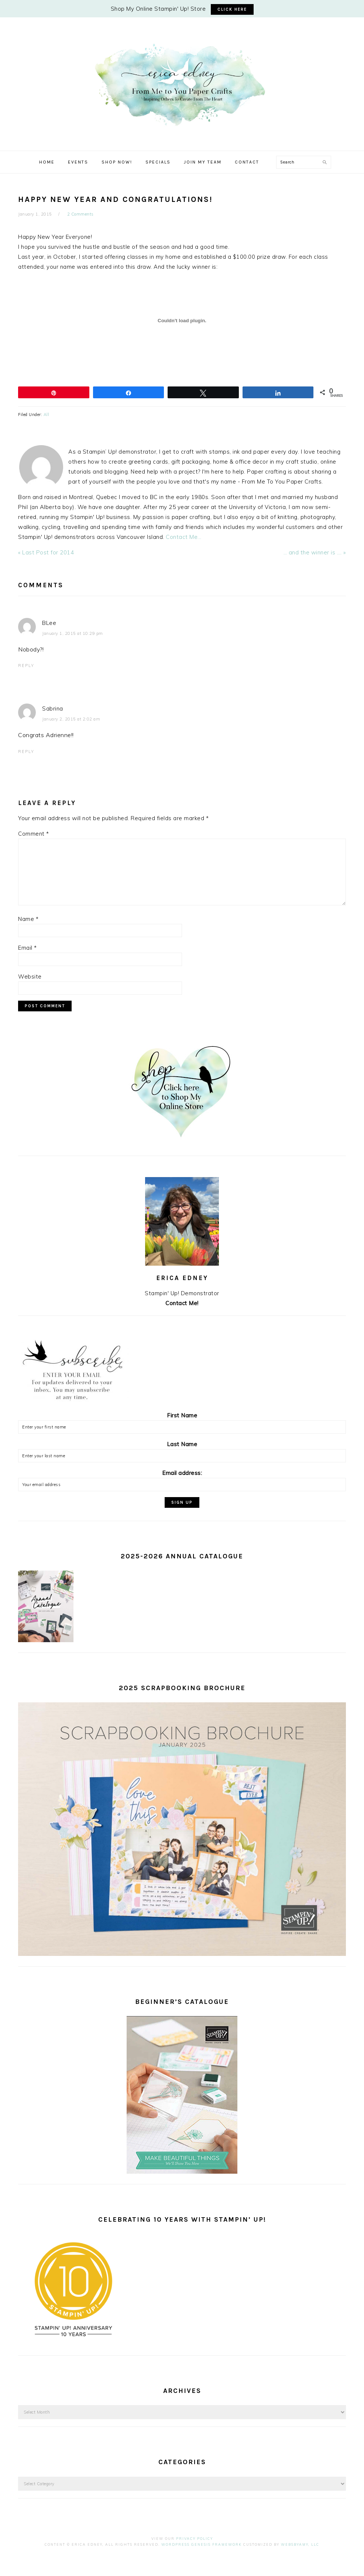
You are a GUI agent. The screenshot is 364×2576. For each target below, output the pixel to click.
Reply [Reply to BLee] (26, 665)
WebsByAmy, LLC (300, 2544)
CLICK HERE (232, 9)
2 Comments (80, 214)
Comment (33, 833)
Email (27, 947)
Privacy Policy (194, 2539)
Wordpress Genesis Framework (201, 2544)
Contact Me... (184, 536)
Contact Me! (182, 1303)
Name (28, 918)
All (46, 414)
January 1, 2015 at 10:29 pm (72, 633)
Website (30, 976)
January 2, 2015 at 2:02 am (71, 719)
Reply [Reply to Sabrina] (26, 751)
